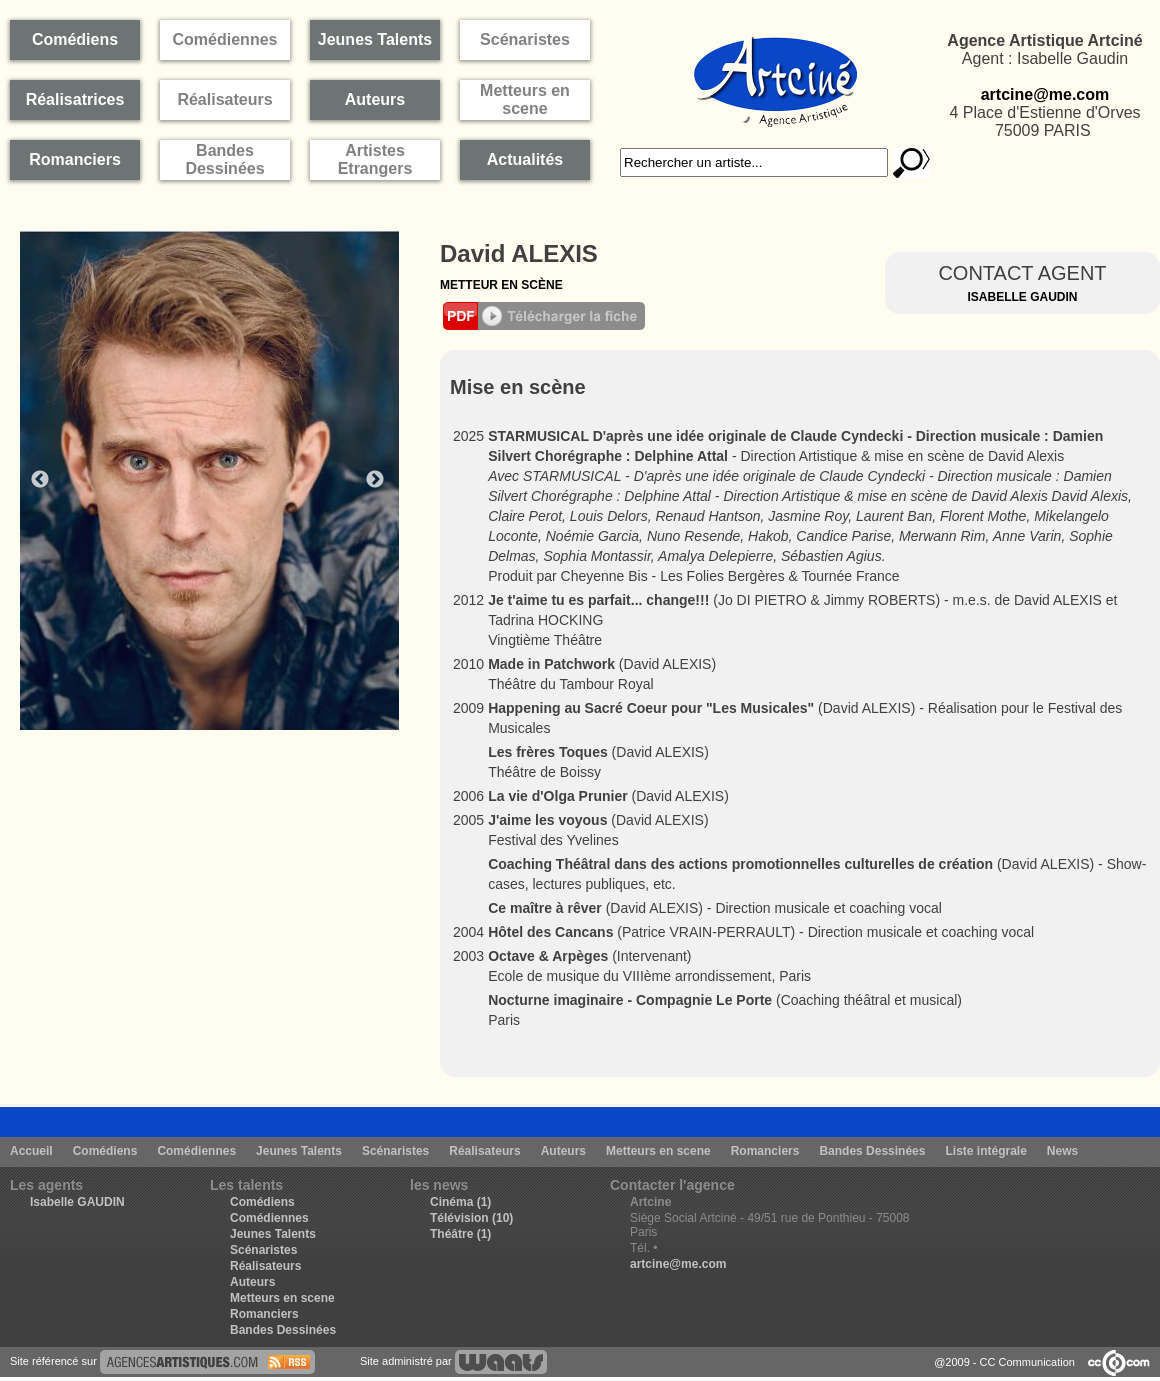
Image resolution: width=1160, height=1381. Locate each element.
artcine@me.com (1045, 94)
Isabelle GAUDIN (77, 1202)
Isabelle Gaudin (1022, 297)
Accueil (31, 1151)
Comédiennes (196, 1151)
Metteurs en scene (658, 1151)
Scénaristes (395, 1151)
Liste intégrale (985, 1151)
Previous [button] (40, 480)
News (1062, 1151)
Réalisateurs (484, 1151)
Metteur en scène (501, 285)
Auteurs (563, 1151)
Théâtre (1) (460, 1234)
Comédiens (105, 1151)
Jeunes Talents (299, 1151)
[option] (220, 480)
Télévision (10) (471, 1218)
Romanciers (765, 1151)
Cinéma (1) (460, 1202)
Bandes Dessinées (872, 1151)
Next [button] (375, 480)
